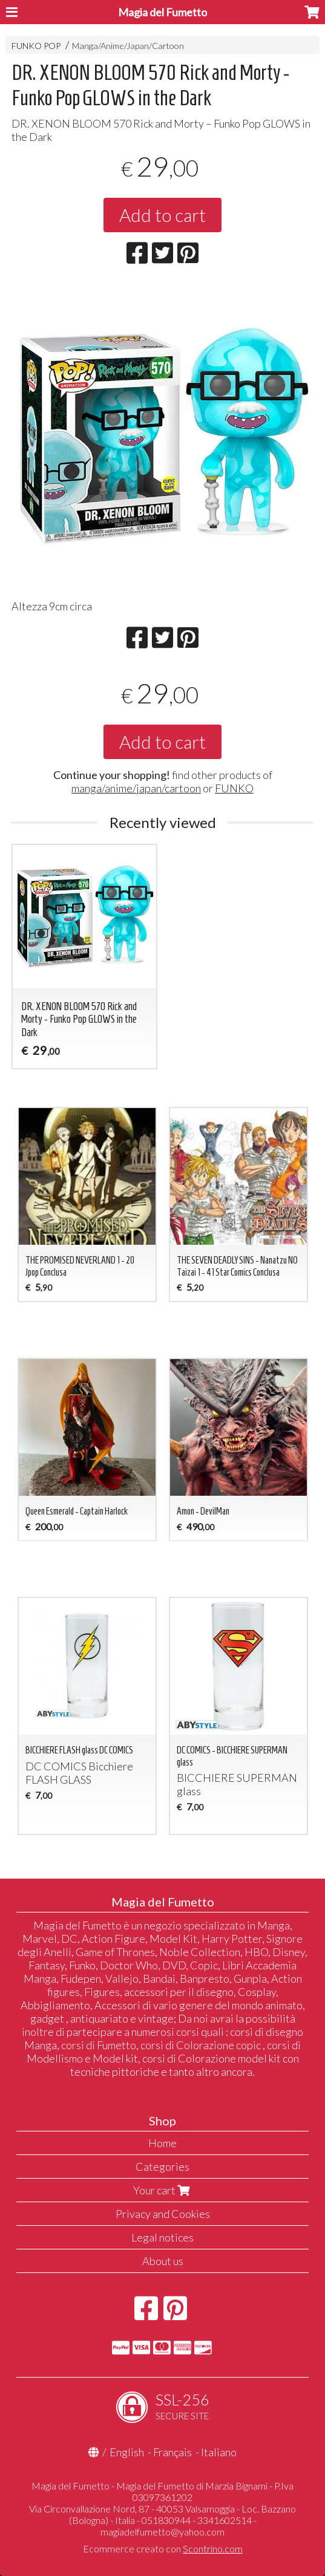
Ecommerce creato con (163, 2548)
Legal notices (162, 2237)
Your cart (162, 2190)
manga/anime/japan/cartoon (136, 788)
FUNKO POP (36, 46)
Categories (162, 2166)
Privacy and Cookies (163, 2213)
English (127, 2452)
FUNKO (234, 788)
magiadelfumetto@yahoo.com (162, 2531)
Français (172, 2452)
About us (162, 2261)
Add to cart (162, 215)
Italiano (219, 2452)
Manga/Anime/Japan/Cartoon (128, 46)
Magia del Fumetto (162, 12)
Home (162, 2143)
